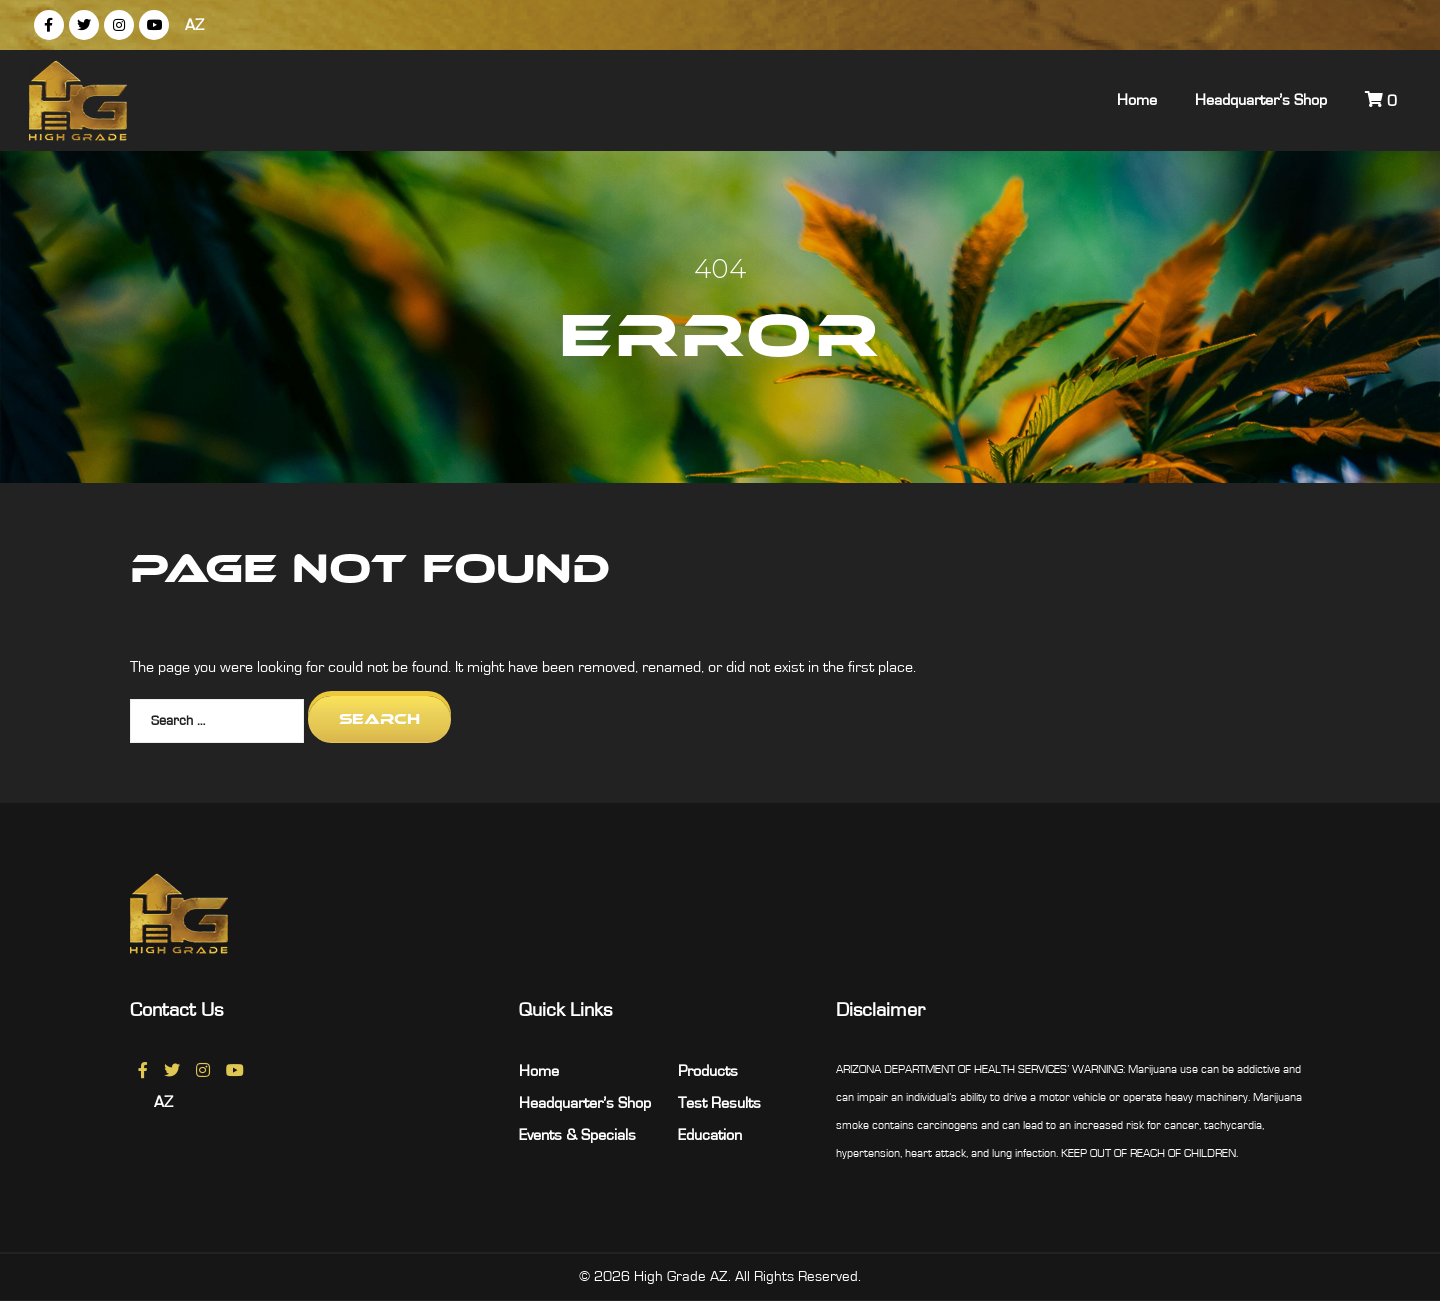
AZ (194, 25)
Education (710, 1135)
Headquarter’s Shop (1261, 100)
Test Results (719, 1103)
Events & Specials (577, 1135)
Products (708, 1071)
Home (1137, 100)
